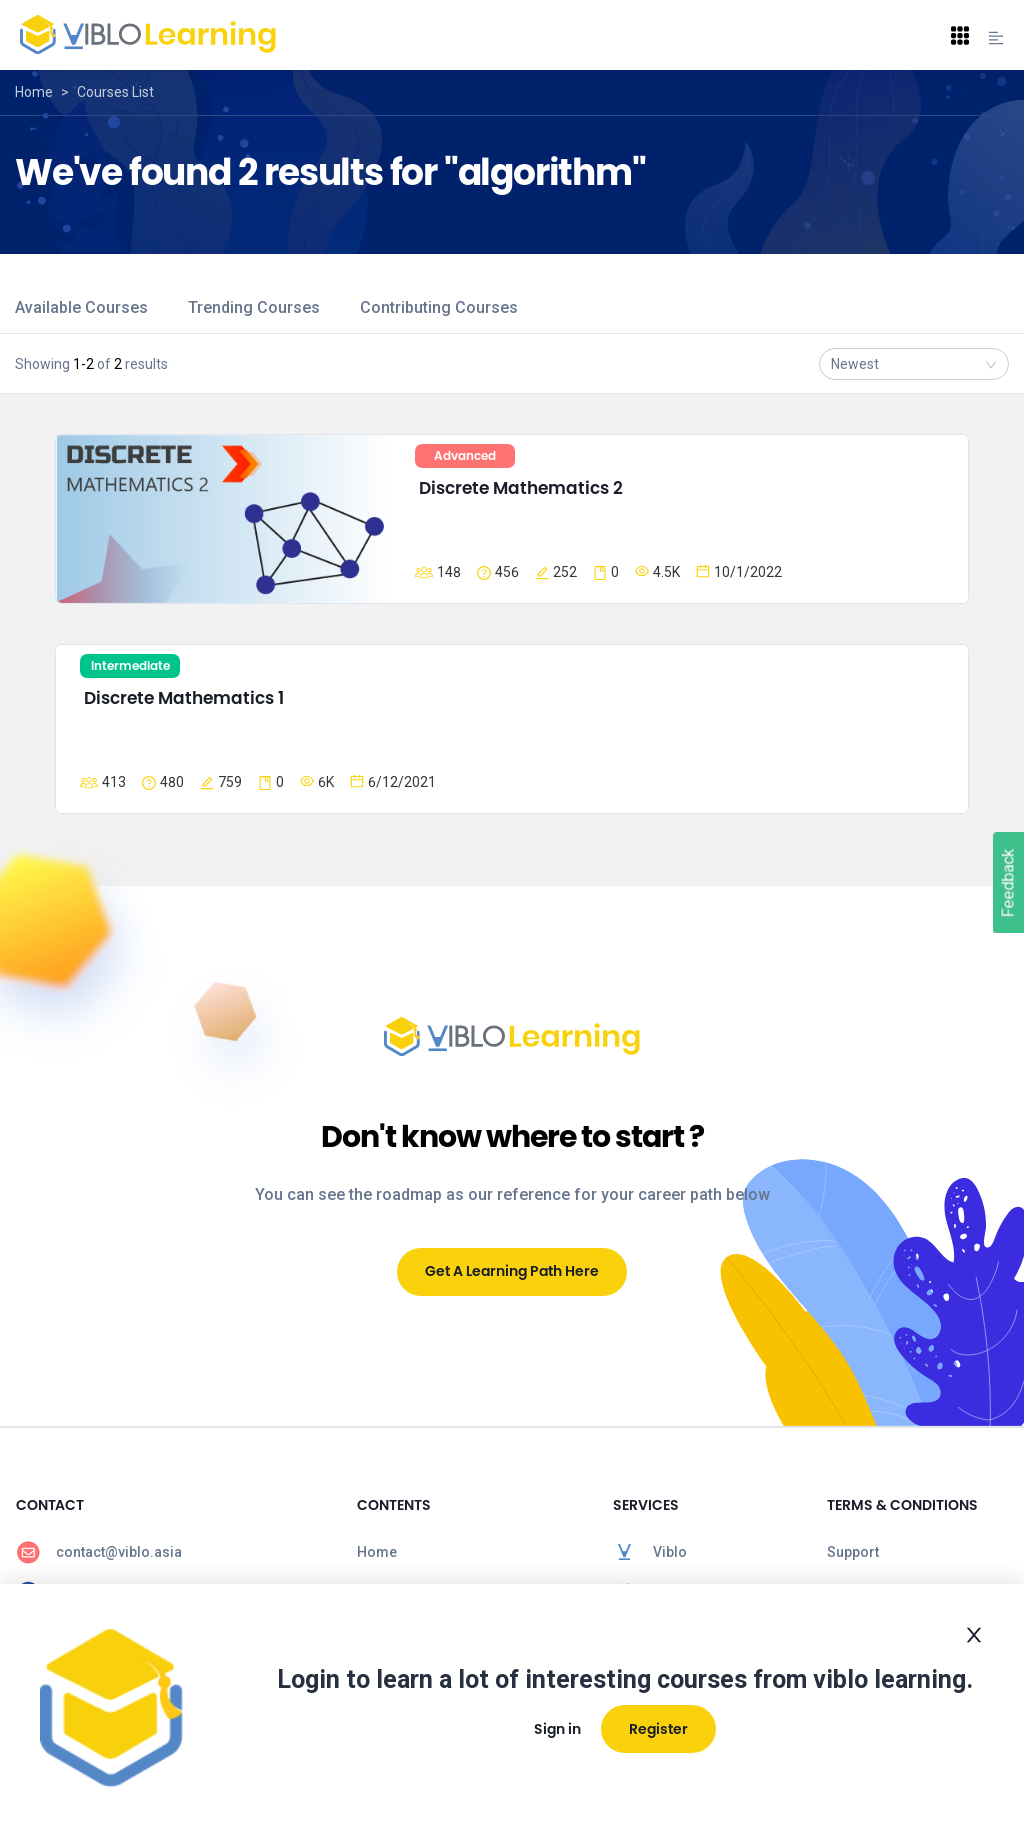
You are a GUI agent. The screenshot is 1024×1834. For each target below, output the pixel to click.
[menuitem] (170, 1552)
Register (658, 1729)
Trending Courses (254, 307)
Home (34, 92)
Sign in (557, 1729)
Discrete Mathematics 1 (184, 698)
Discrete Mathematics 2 (521, 488)
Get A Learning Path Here (512, 1271)
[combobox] (914, 364)
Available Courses (81, 307)
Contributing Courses (439, 307)
